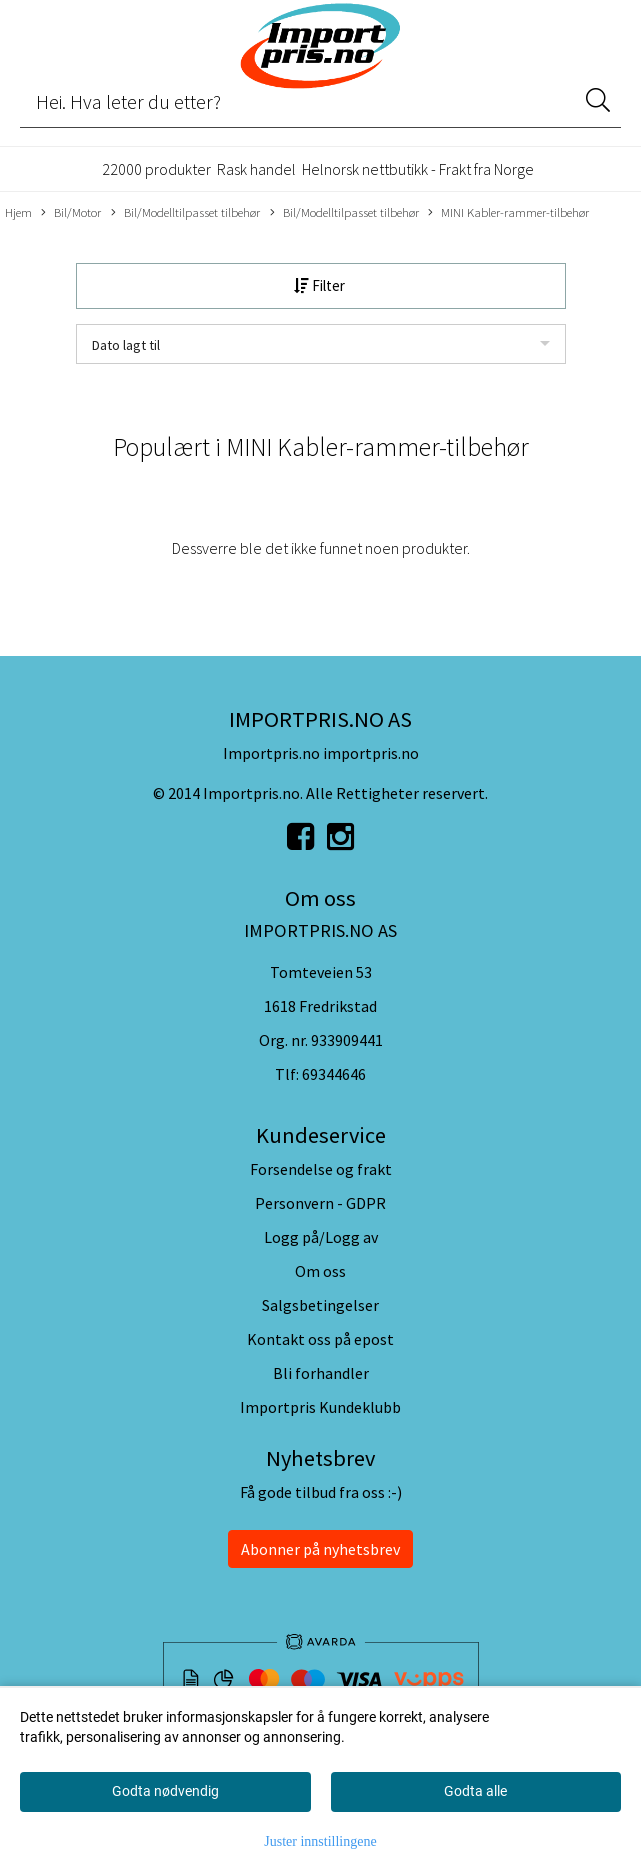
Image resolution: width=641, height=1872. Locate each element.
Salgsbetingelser (320, 1305)
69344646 (334, 1074)
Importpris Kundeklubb (320, 1407)
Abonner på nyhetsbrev (320, 1549)
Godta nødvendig (165, 1791)
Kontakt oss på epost (320, 1339)
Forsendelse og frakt (321, 1169)
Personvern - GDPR (320, 1203)
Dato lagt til (126, 345)
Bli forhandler (321, 1373)
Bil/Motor (71, 213)
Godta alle (475, 1791)
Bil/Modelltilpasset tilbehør (185, 213)
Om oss (320, 1271)
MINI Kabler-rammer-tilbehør (508, 213)
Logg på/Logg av (321, 1237)
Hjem (18, 212)
